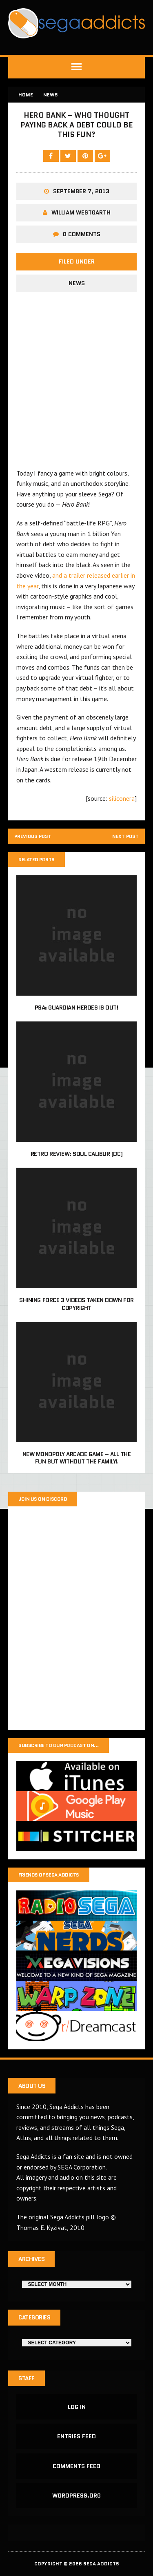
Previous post (33, 836)
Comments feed (76, 2466)
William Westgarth (81, 212)
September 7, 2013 (81, 191)
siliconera (122, 798)
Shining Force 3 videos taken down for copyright (76, 1304)
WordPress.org (76, 2496)
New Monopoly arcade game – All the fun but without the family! (76, 1458)
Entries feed (76, 2437)
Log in (77, 2407)
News (77, 283)
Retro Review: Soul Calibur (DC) (76, 1154)
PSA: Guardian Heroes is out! (77, 1008)
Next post (125, 836)
